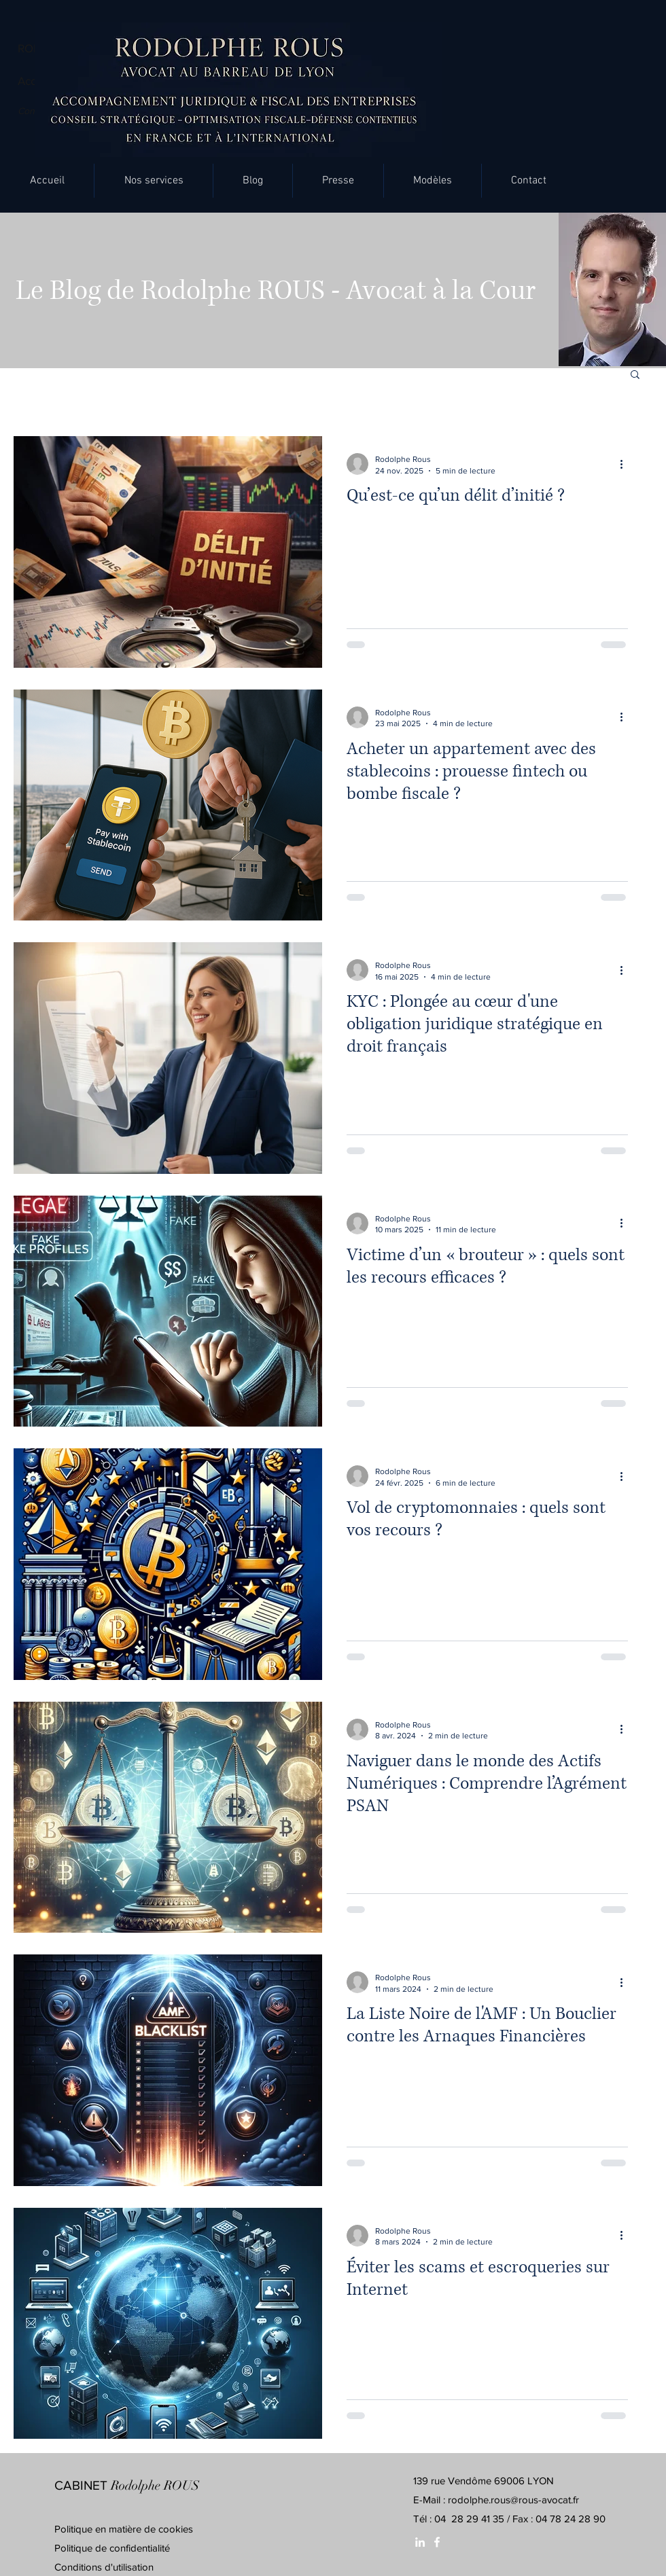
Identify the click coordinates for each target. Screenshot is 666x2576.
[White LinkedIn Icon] (420, 2542)
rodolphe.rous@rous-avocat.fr (513, 2499)
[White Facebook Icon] (437, 2542)
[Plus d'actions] (626, 464)
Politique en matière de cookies (125, 2529)
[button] (153, 181)
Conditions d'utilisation (104, 2567)
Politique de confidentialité (112, 2548)
